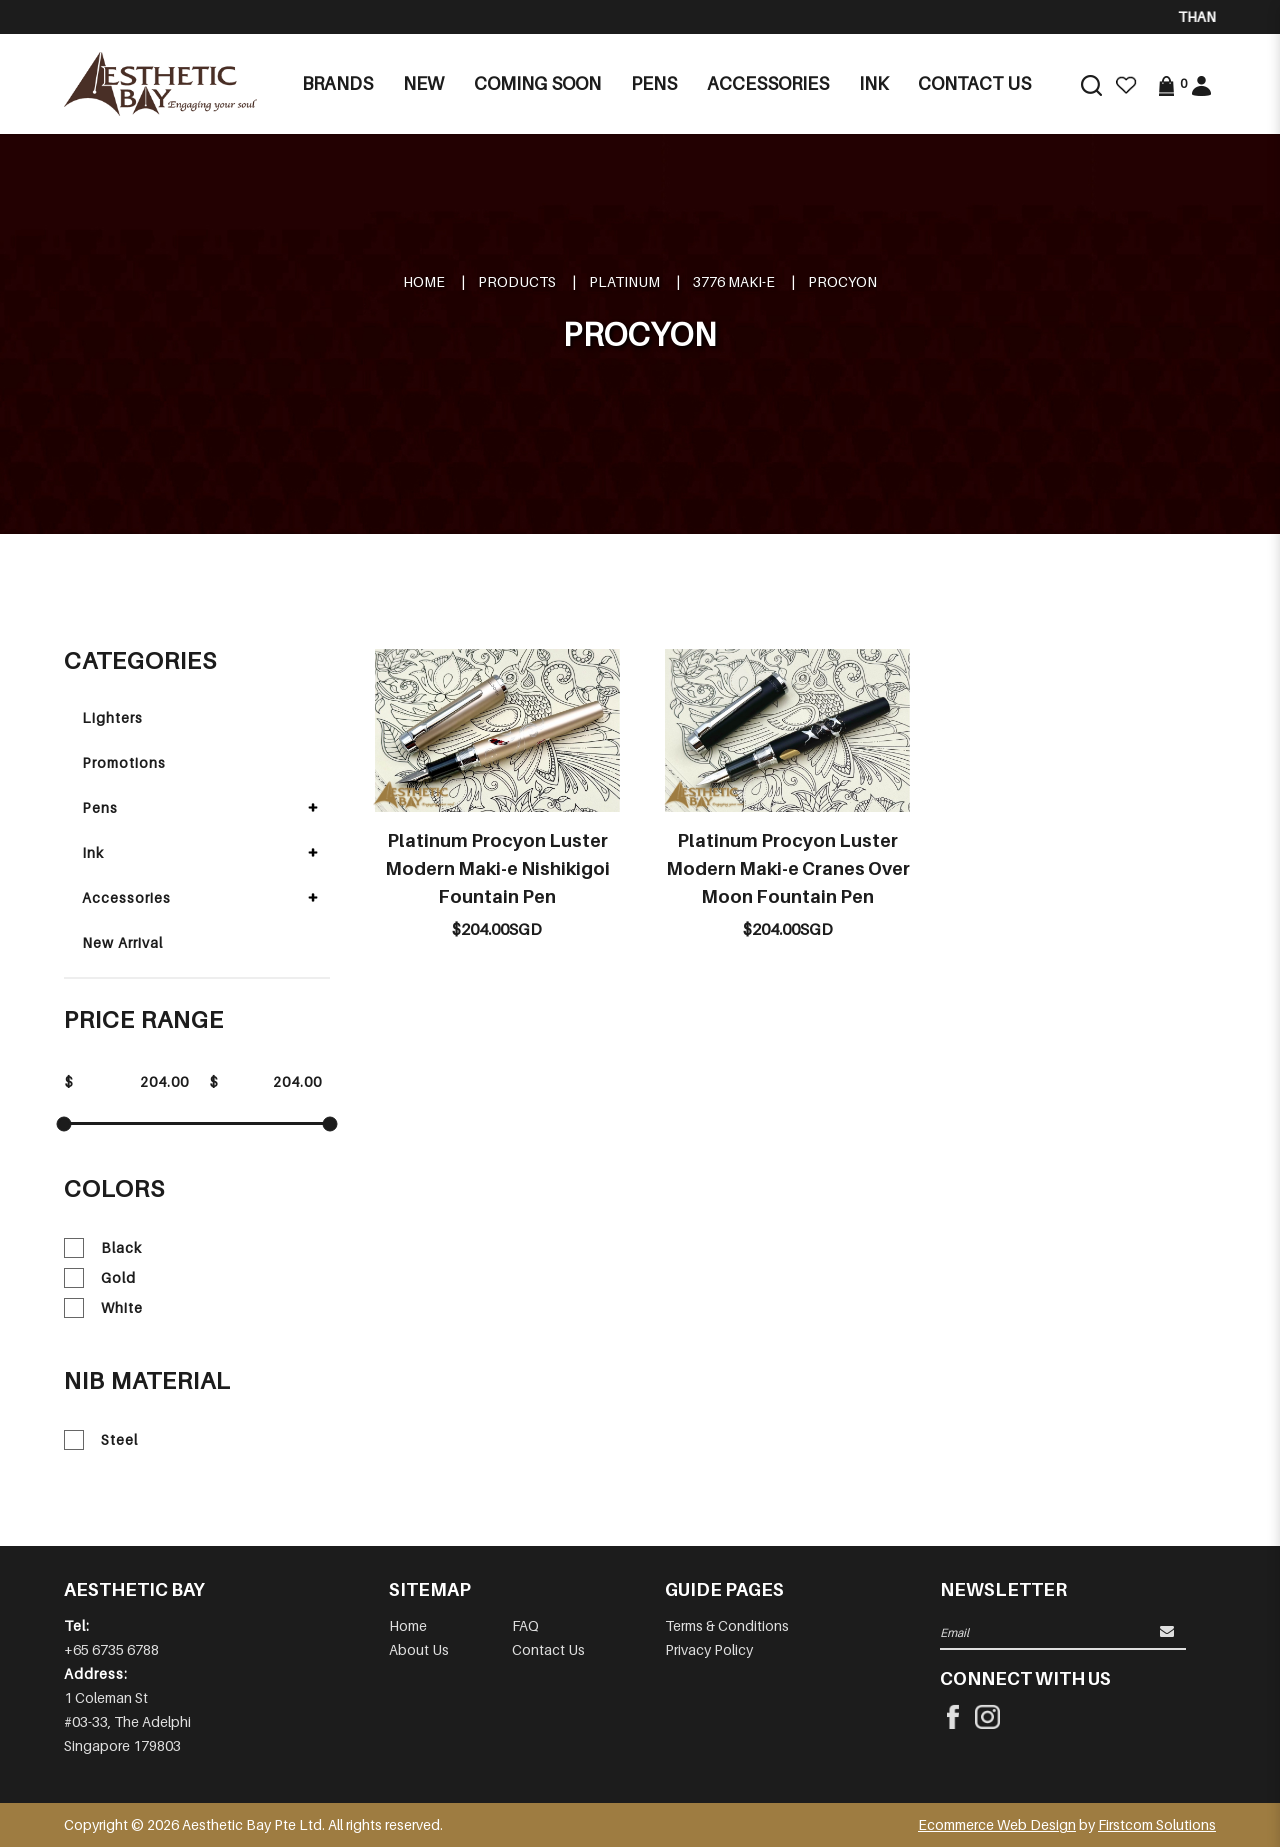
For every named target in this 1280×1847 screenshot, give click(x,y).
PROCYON (842, 281)
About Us (419, 1649)
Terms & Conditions (727, 1625)
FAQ (525, 1625)
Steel (101, 1440)
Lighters (112, 717)
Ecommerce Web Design (997, 1824)
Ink (93, 852)
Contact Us (548, 1649)
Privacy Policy (709, 1649)
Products (517, 281)
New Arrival (122, 942)
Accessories (126, 897)
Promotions (124, 762)
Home (424, 281)
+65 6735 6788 (111, 1649)
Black (103, 1248)
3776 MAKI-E (734, 281)
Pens (100, 807)
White (103, 1308)
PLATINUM (624, 281)
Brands (337, 83)
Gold (100, 1278)
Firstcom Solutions (1157, 1824)
